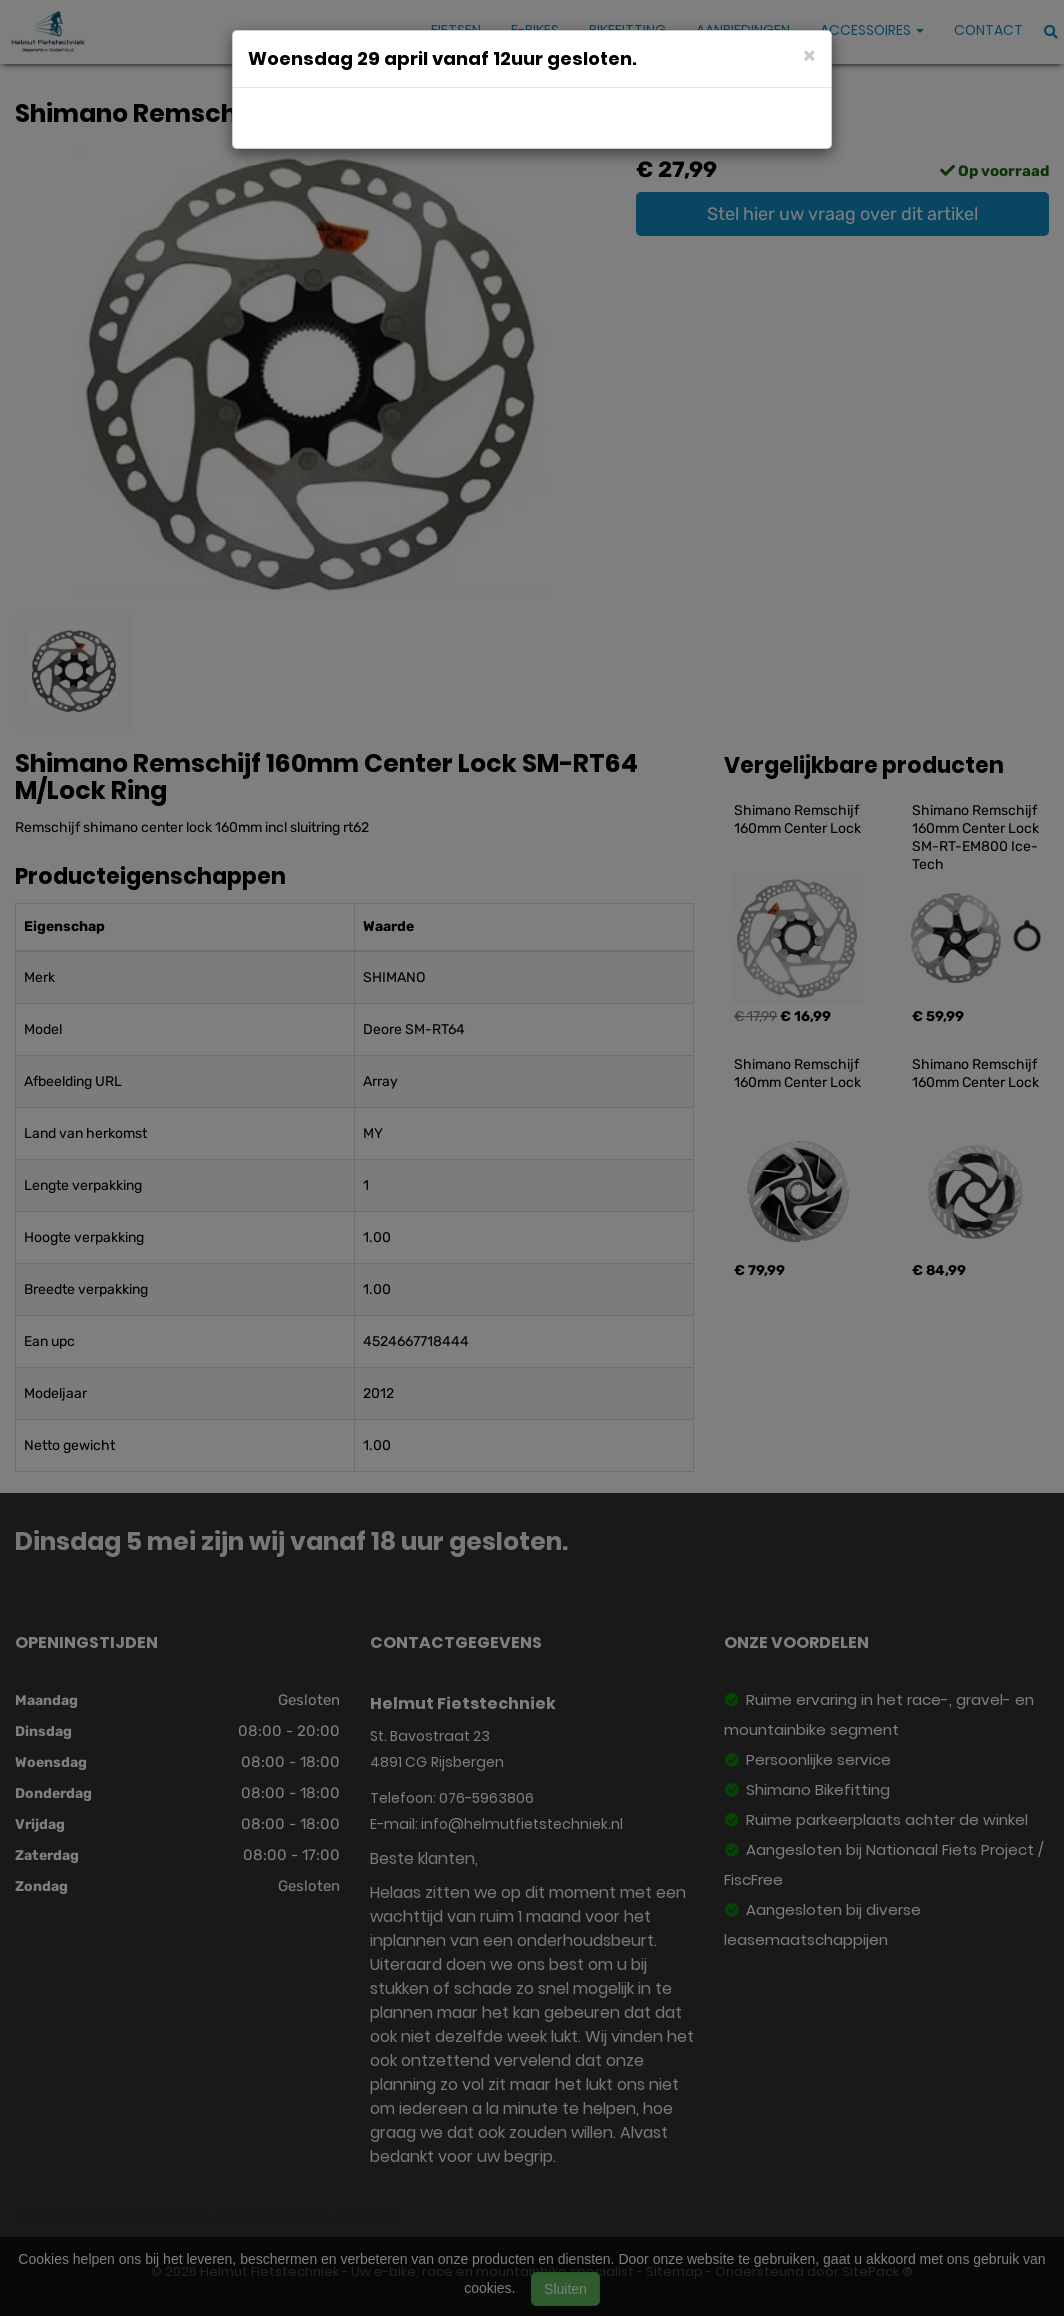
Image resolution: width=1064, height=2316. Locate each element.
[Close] (809, 54)
